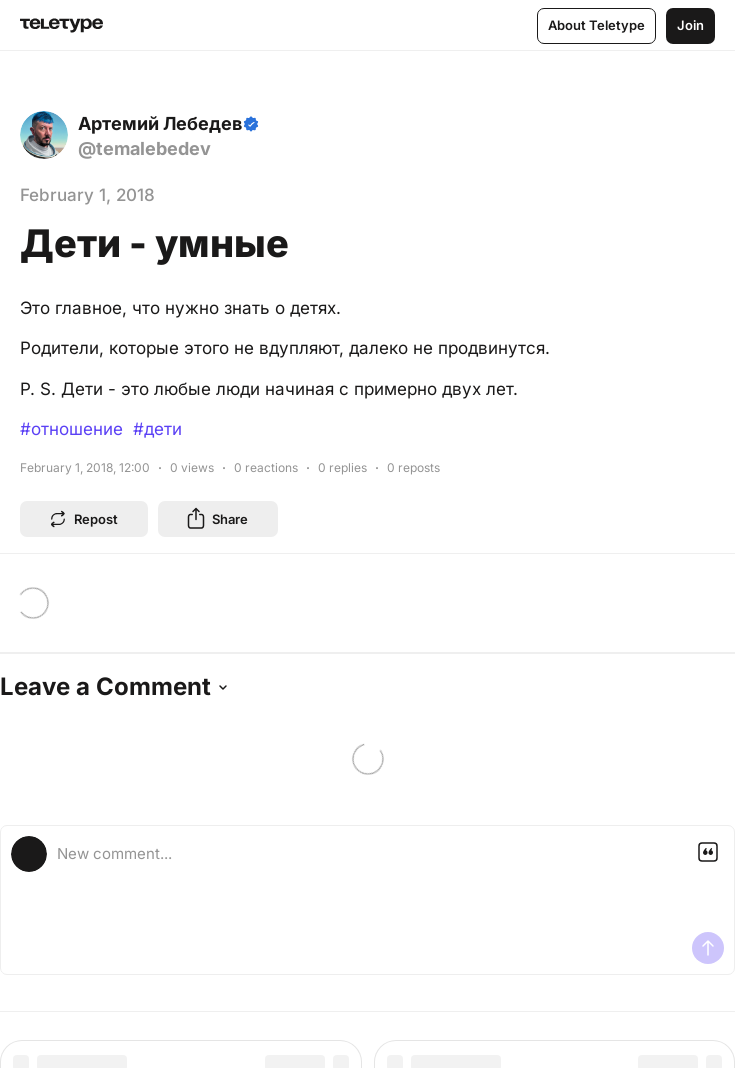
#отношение (71, 429)
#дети (157, 429)
